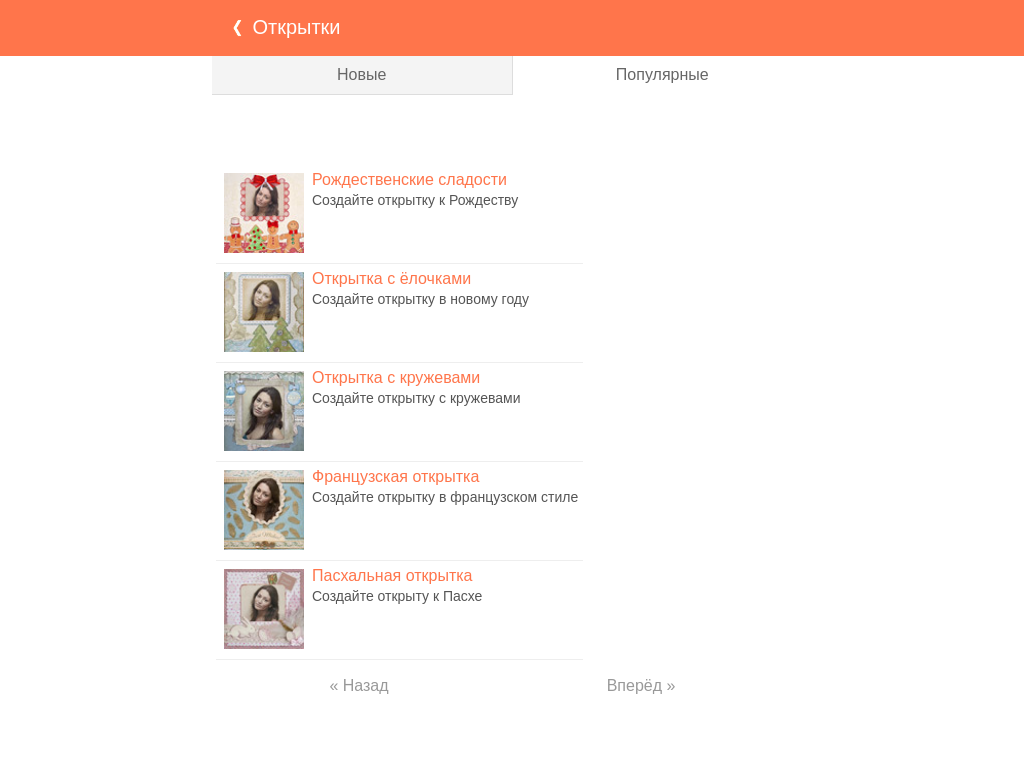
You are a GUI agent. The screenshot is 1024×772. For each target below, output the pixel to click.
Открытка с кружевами (396, 377)
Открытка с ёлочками (391, 278)
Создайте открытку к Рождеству (415, 200)
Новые (361, 74)
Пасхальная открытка (392, 575)
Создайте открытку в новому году (420, 299)
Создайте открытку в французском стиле (445, 497)
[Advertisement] (512, 130)
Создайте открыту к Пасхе (397, 596)
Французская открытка (395, 476)
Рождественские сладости (409, 179)
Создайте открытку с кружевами (416, 398)
